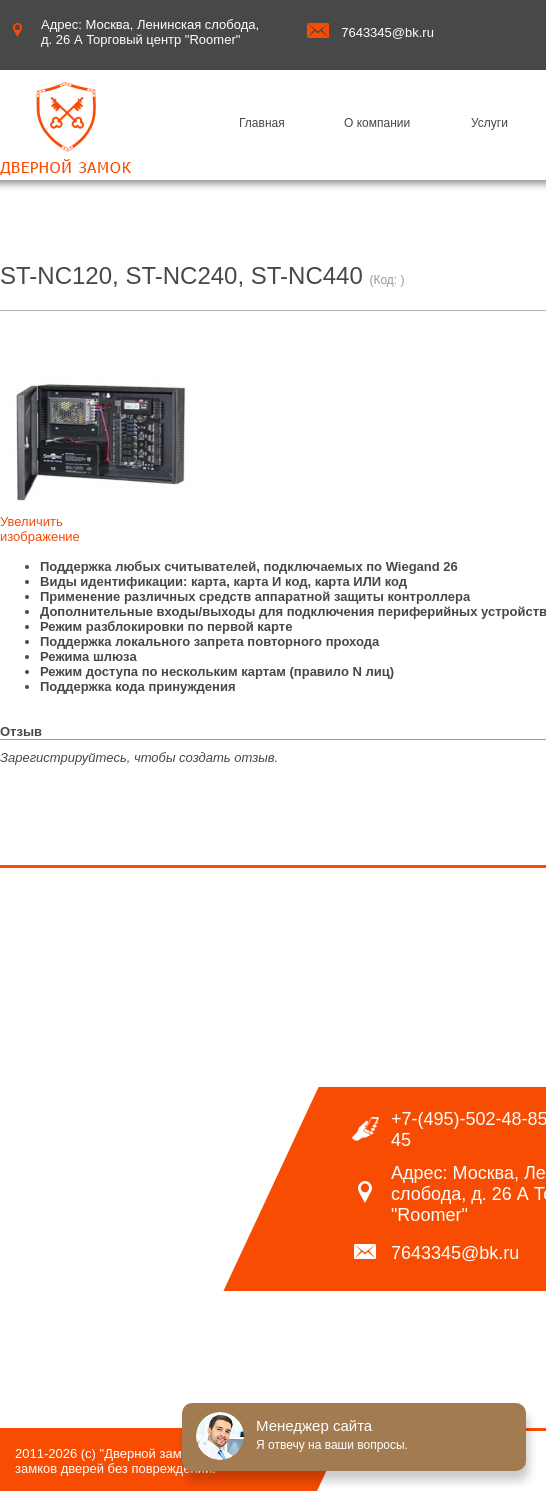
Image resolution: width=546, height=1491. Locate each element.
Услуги (489, 123)
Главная (262, 123)
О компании (377, 123)
